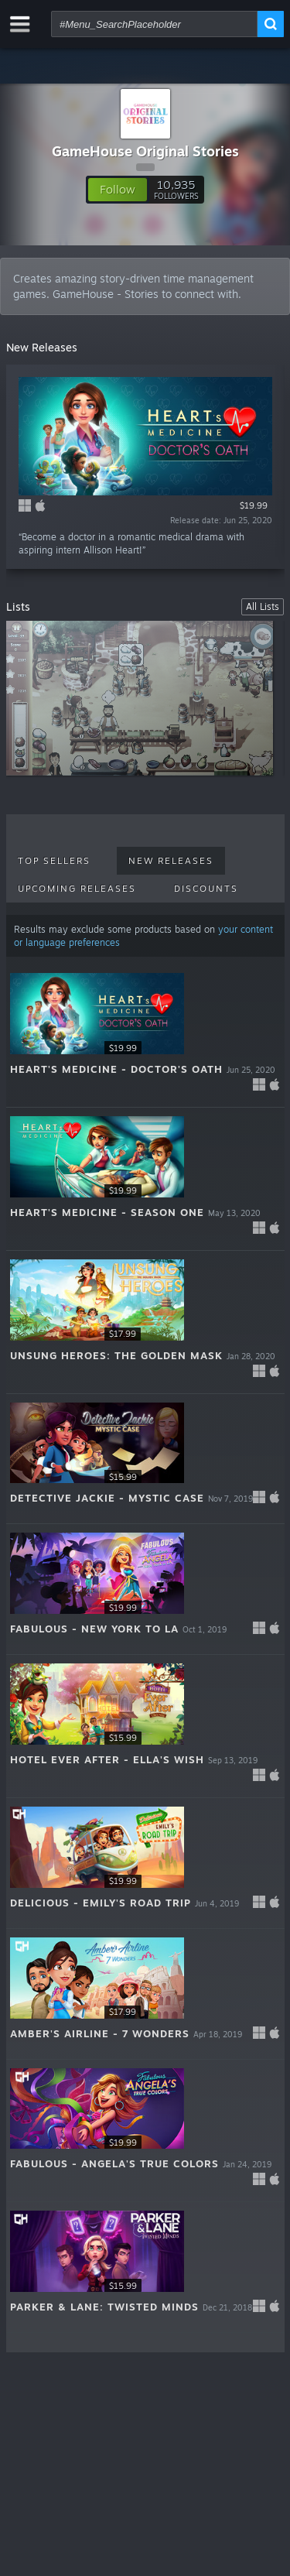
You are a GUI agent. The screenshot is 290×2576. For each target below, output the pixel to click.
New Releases (170, 860)
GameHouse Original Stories (145, 150)
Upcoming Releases (77, 888)
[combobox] (154, 24)
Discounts (206, 888)
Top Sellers (54, 860)
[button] (117, 190)
